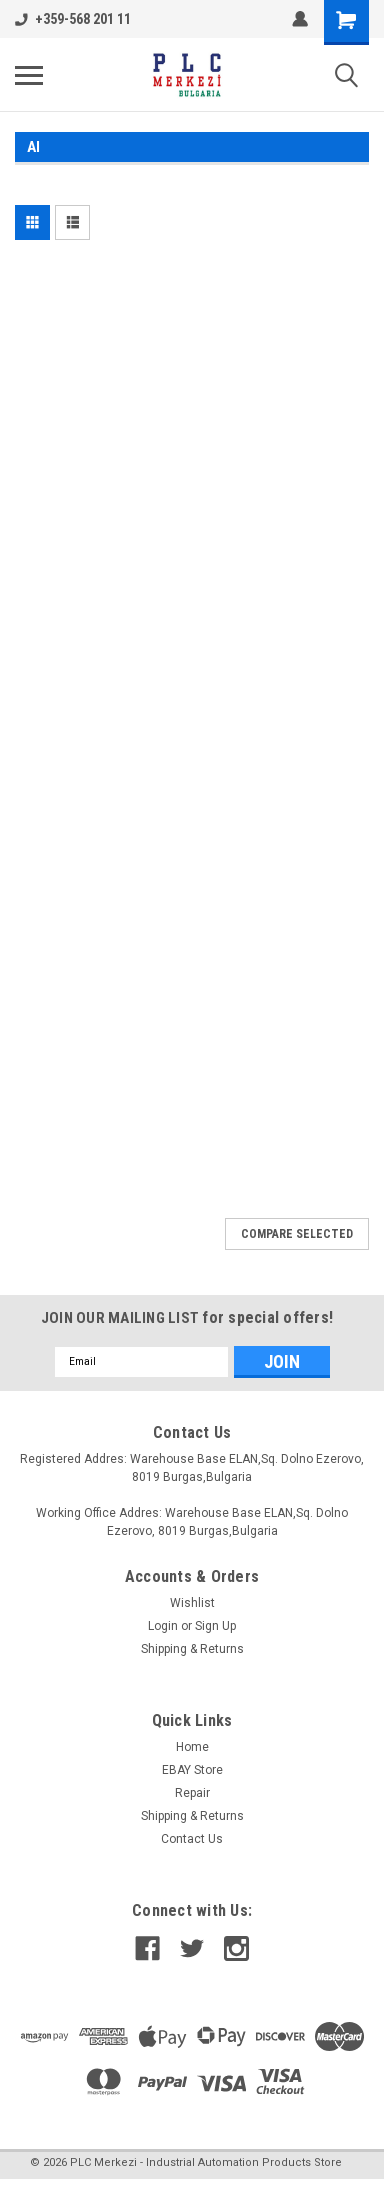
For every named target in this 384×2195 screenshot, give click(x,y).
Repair (192, 1793)
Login (163, 1626)
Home (192, 1747)
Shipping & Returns (192, 1649)
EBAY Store (192, 1770)
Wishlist (192, 1603)
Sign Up (215, 1626)
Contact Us (192, 1839)
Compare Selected (297, 1234)
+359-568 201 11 (73, 19)
